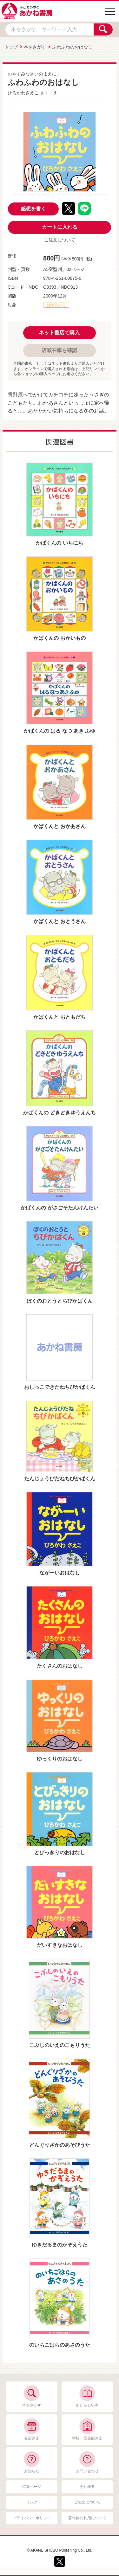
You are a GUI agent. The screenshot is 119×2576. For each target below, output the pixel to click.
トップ (11, 46)
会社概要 (87, 2486)
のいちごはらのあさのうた (59, 2345)
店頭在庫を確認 (59, 350)
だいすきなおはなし (60, 1945)
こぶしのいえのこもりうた (59, 2045)
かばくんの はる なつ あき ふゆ (60, 731)
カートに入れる (59, 227)
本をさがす (35, 46)
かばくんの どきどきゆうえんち (59, 1112)
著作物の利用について (87, 2518)
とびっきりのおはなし (59, 1852)
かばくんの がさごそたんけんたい (59, 1207)
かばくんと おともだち (59, 1017)
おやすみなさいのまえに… (34, 73)
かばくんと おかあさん (59, 826)
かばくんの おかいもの (59, 638)
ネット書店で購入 (59, 332)
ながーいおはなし (59, 1572)
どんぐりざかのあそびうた (59, 2145)
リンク (31, 2502)
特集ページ (31, 2486)
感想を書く (33, 208)
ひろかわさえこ (23, 92)
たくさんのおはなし (60, 1666)
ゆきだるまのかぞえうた (60, 2244)
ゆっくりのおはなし (60, 1758)
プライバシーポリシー (32, 2518)
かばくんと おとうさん (59, 921)
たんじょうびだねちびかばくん (59, 1478)
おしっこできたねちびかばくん (59, 1387)
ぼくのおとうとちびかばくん (60, 1301)
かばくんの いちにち (59, 543)
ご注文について (59, 239)
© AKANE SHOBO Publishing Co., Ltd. (59, 2550)
